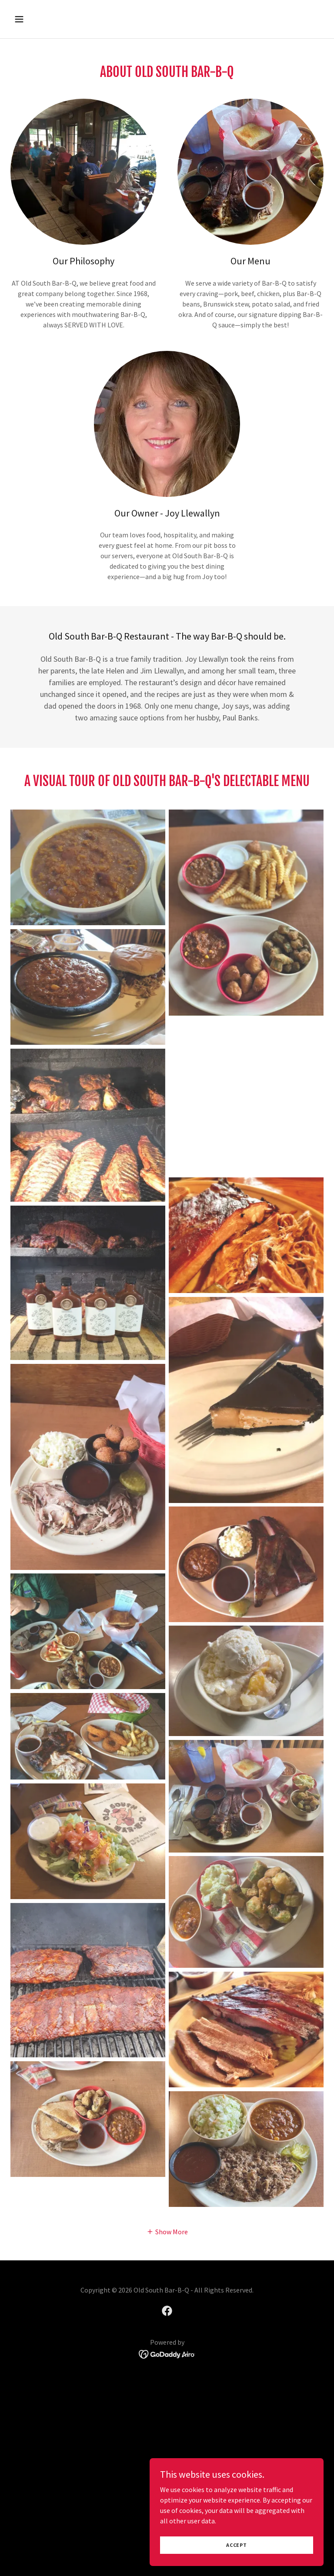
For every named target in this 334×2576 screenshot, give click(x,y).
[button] (46, 19)
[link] (167, 2310)
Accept (236, 2545)
